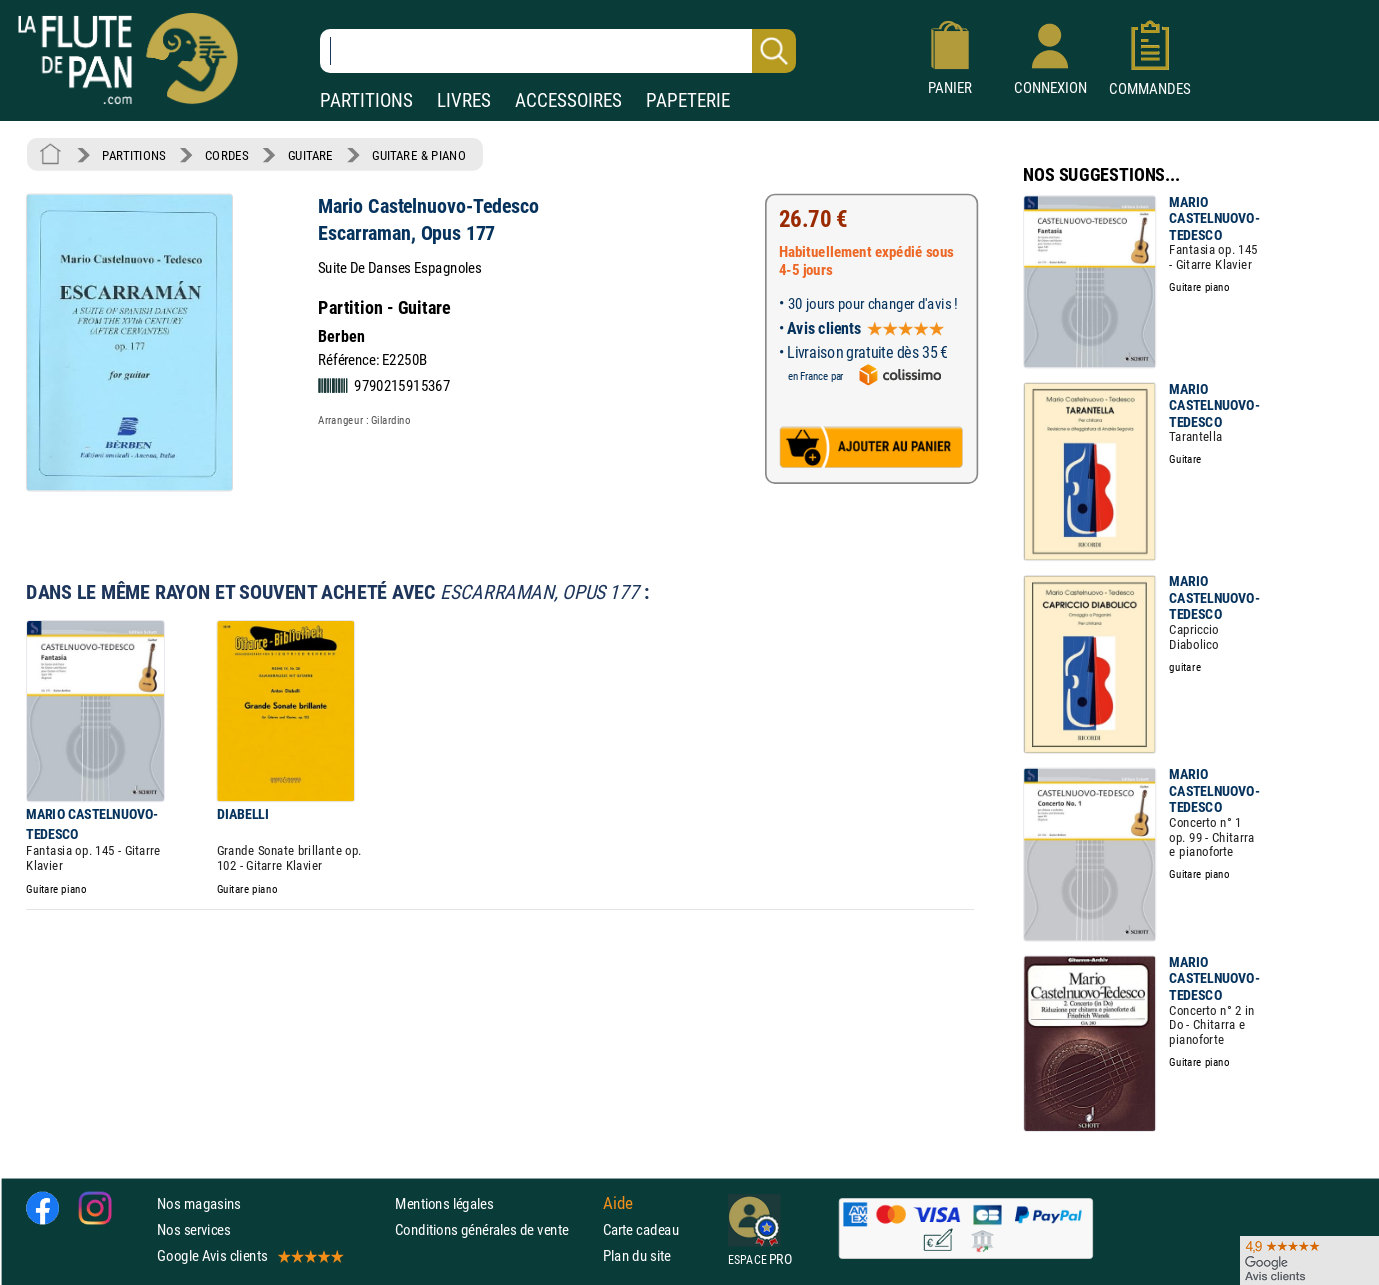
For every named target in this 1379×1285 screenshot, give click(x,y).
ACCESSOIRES (568, 100)
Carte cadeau (641, 1229)
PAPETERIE (688, 100)
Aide (618, 1203)
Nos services (193, 1229)
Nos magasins (199, 1203)
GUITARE (310, 155)
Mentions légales (444, 1203)
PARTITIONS (366, 100)
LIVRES (464, 100)
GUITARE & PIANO (418, 155)
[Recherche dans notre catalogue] (558, 51)
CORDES (226, 155)
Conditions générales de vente (494, 1229)
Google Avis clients (249, 1255)
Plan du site (637, 1255)
